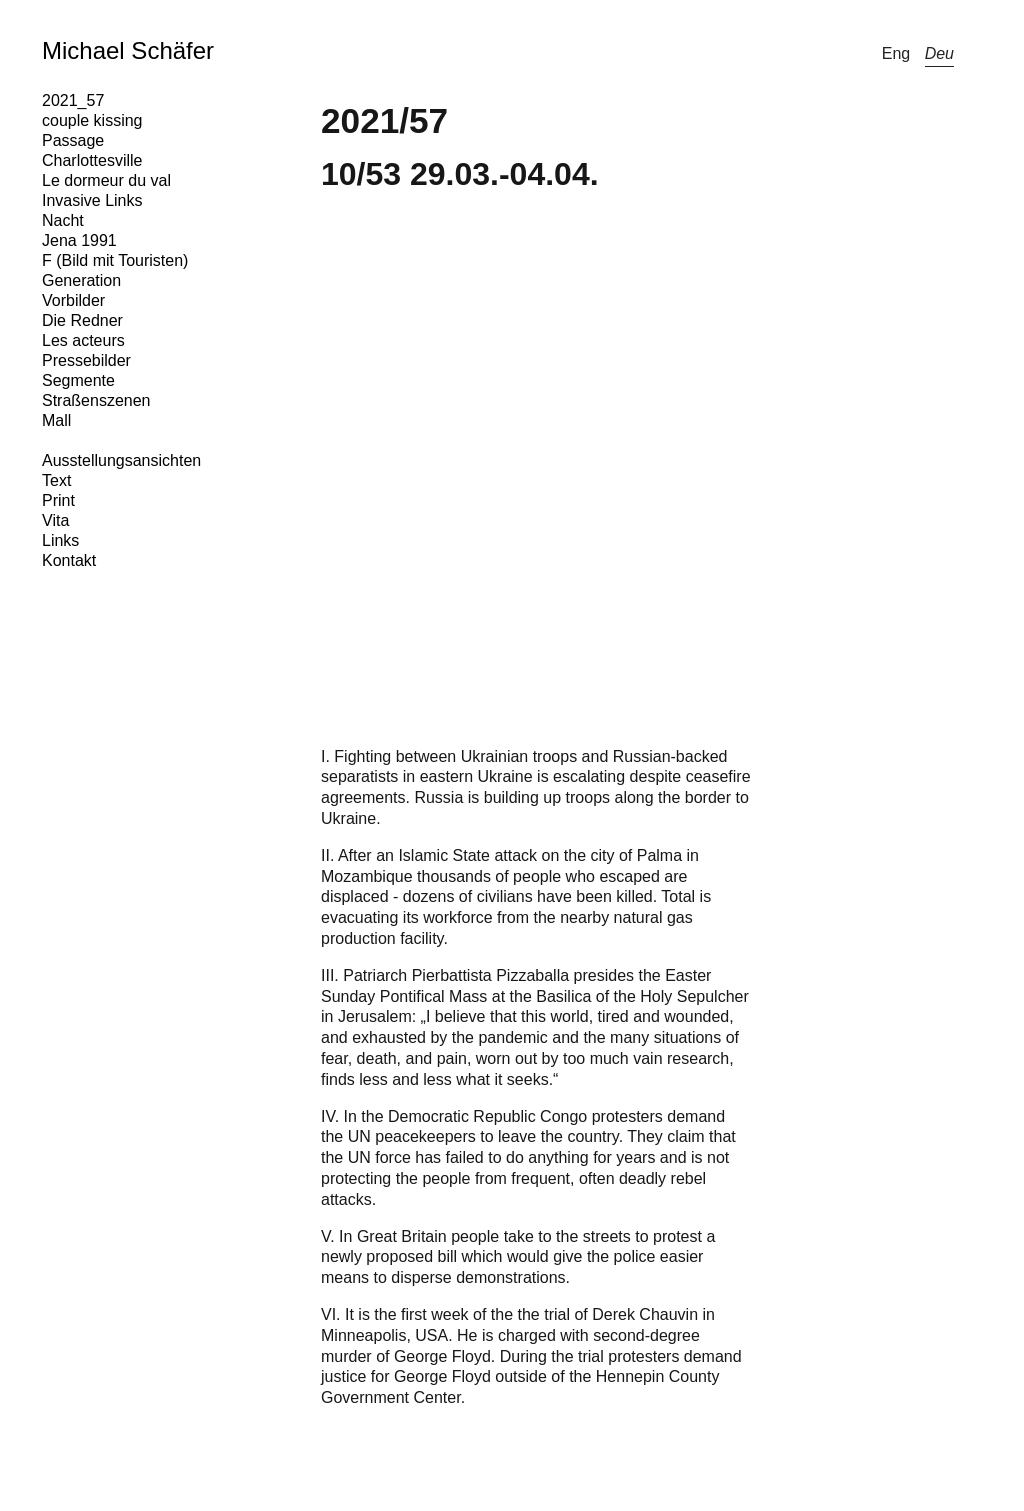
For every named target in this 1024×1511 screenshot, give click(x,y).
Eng (896, 53)
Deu (939, 53)
